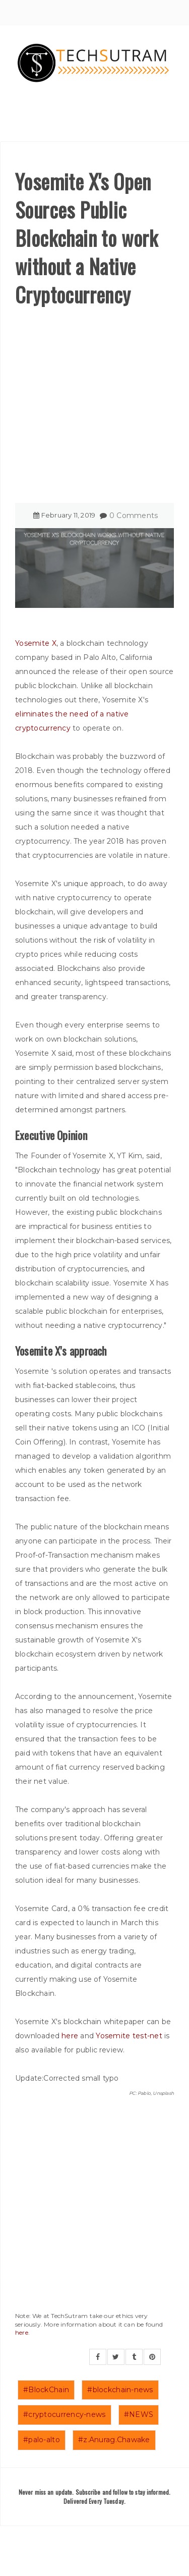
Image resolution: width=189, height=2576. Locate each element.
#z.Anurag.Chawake (114, 2439)
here (69, 2035)
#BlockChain (46, 2389)
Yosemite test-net (129, 2035)
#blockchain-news (120, 2389)
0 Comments (133, 515)
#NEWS (138, 2414)
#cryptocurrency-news (64, 2414)
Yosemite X (35, 643)
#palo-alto (41, 2439)
